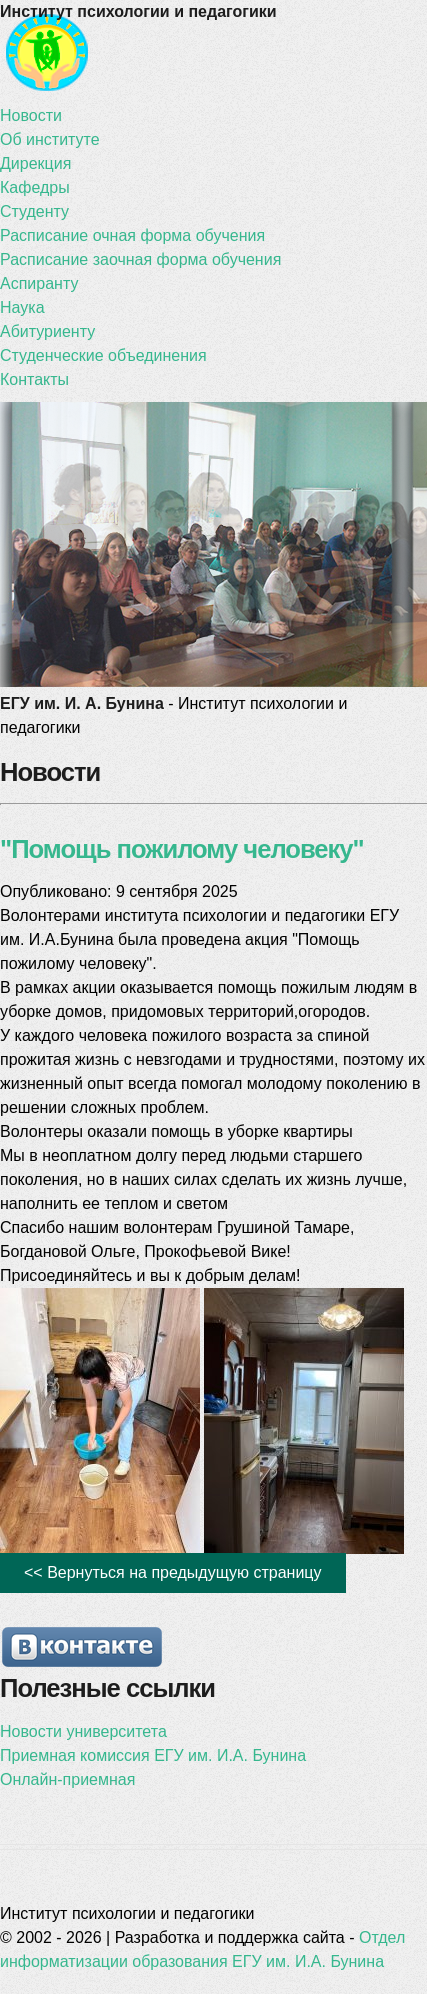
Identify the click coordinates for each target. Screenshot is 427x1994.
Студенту (34, 211)
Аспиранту (39, 283)
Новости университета (83, 1731)
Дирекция (35, 163)
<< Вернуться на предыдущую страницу (173, 1572)
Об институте (50, 139)
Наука (22, 307)
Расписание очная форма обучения (132, 235)
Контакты (34, 379)
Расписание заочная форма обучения (140, 259)
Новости (31, 115)
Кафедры (35, 187)
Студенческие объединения (103, 355)
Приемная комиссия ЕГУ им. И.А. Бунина (153, 1755)
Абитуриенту (47, 331)
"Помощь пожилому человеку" (182, 849)
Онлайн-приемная (67, 1779)
